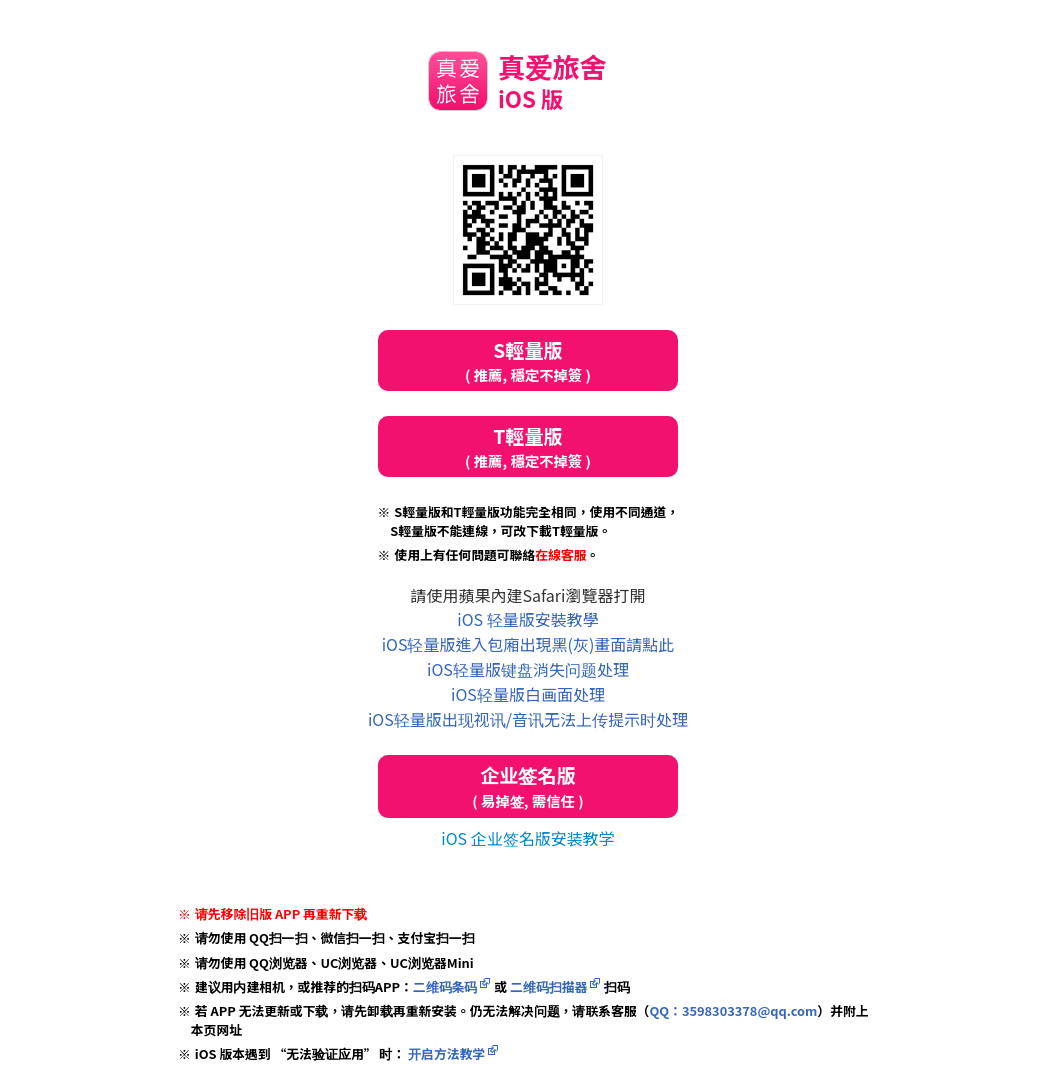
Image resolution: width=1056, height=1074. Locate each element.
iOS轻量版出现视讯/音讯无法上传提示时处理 (528, 719)
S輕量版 (528, 360)
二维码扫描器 (548, 986)
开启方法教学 (445, 1053)
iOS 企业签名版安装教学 (527, 838)
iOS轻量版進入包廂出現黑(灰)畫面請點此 (528, 644)
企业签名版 (528, 786)
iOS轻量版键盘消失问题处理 (528, 669)
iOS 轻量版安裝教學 (527, 619)
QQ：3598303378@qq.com (733, 1010)
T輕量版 (528, 446)
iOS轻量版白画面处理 (528, 694)
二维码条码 (445, 986)
